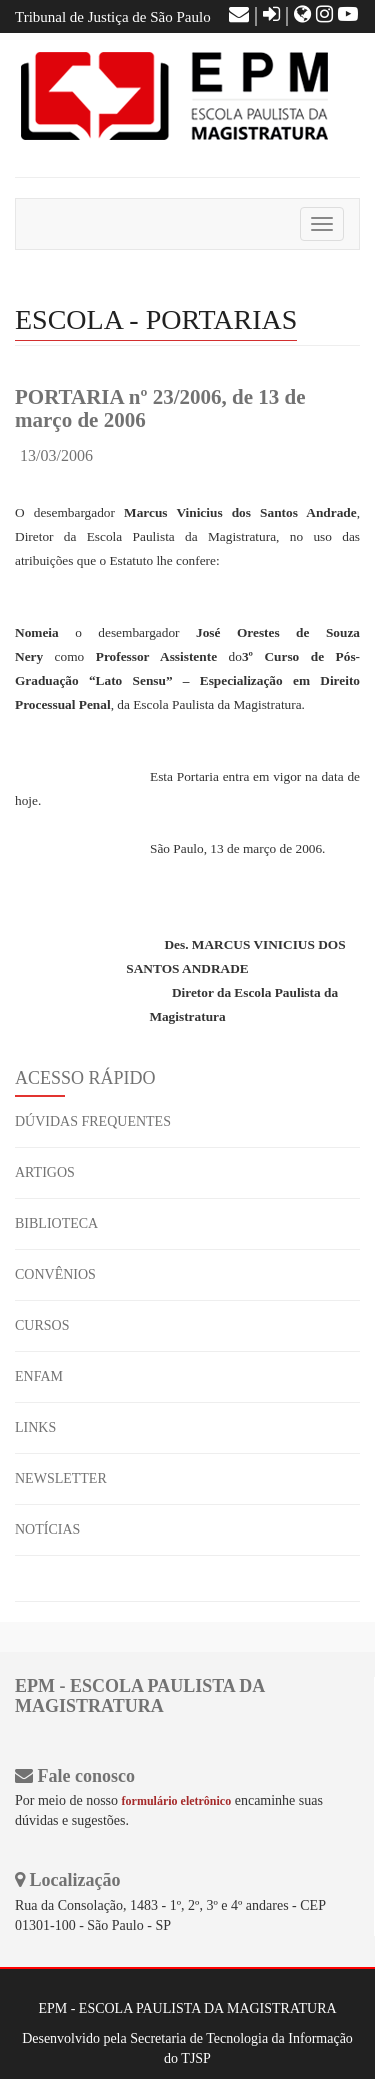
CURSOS (42, 1325)
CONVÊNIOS (55, 1274)
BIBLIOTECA (56, 1223)
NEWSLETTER (61, 1478)
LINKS (35, 1427)
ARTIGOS (45, 1172)
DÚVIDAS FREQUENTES (93, 1121)
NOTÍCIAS (47, 1529)
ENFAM (39, 1376)
